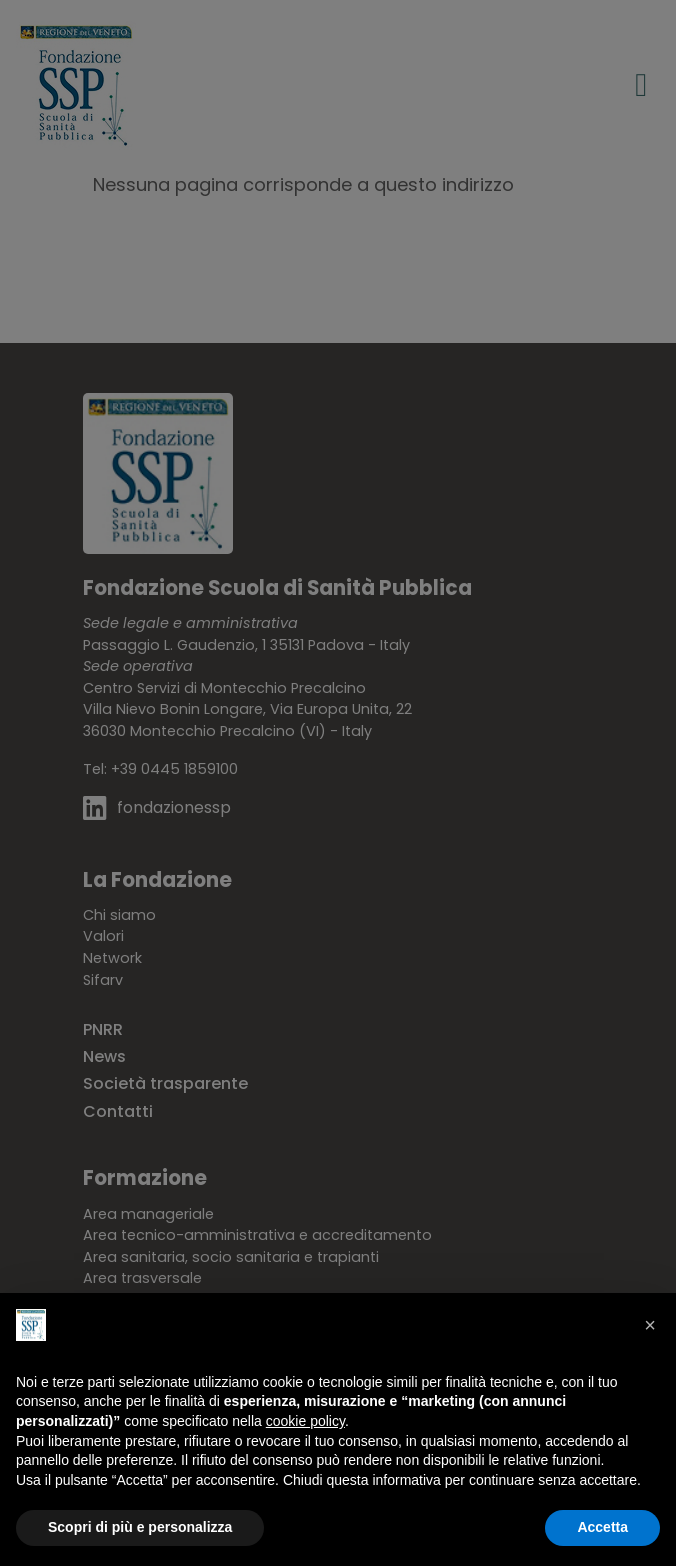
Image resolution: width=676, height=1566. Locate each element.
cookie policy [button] (305, 1421)
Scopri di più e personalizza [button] (140, 1527)
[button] (650, 1325)
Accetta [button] (602, 1527)
